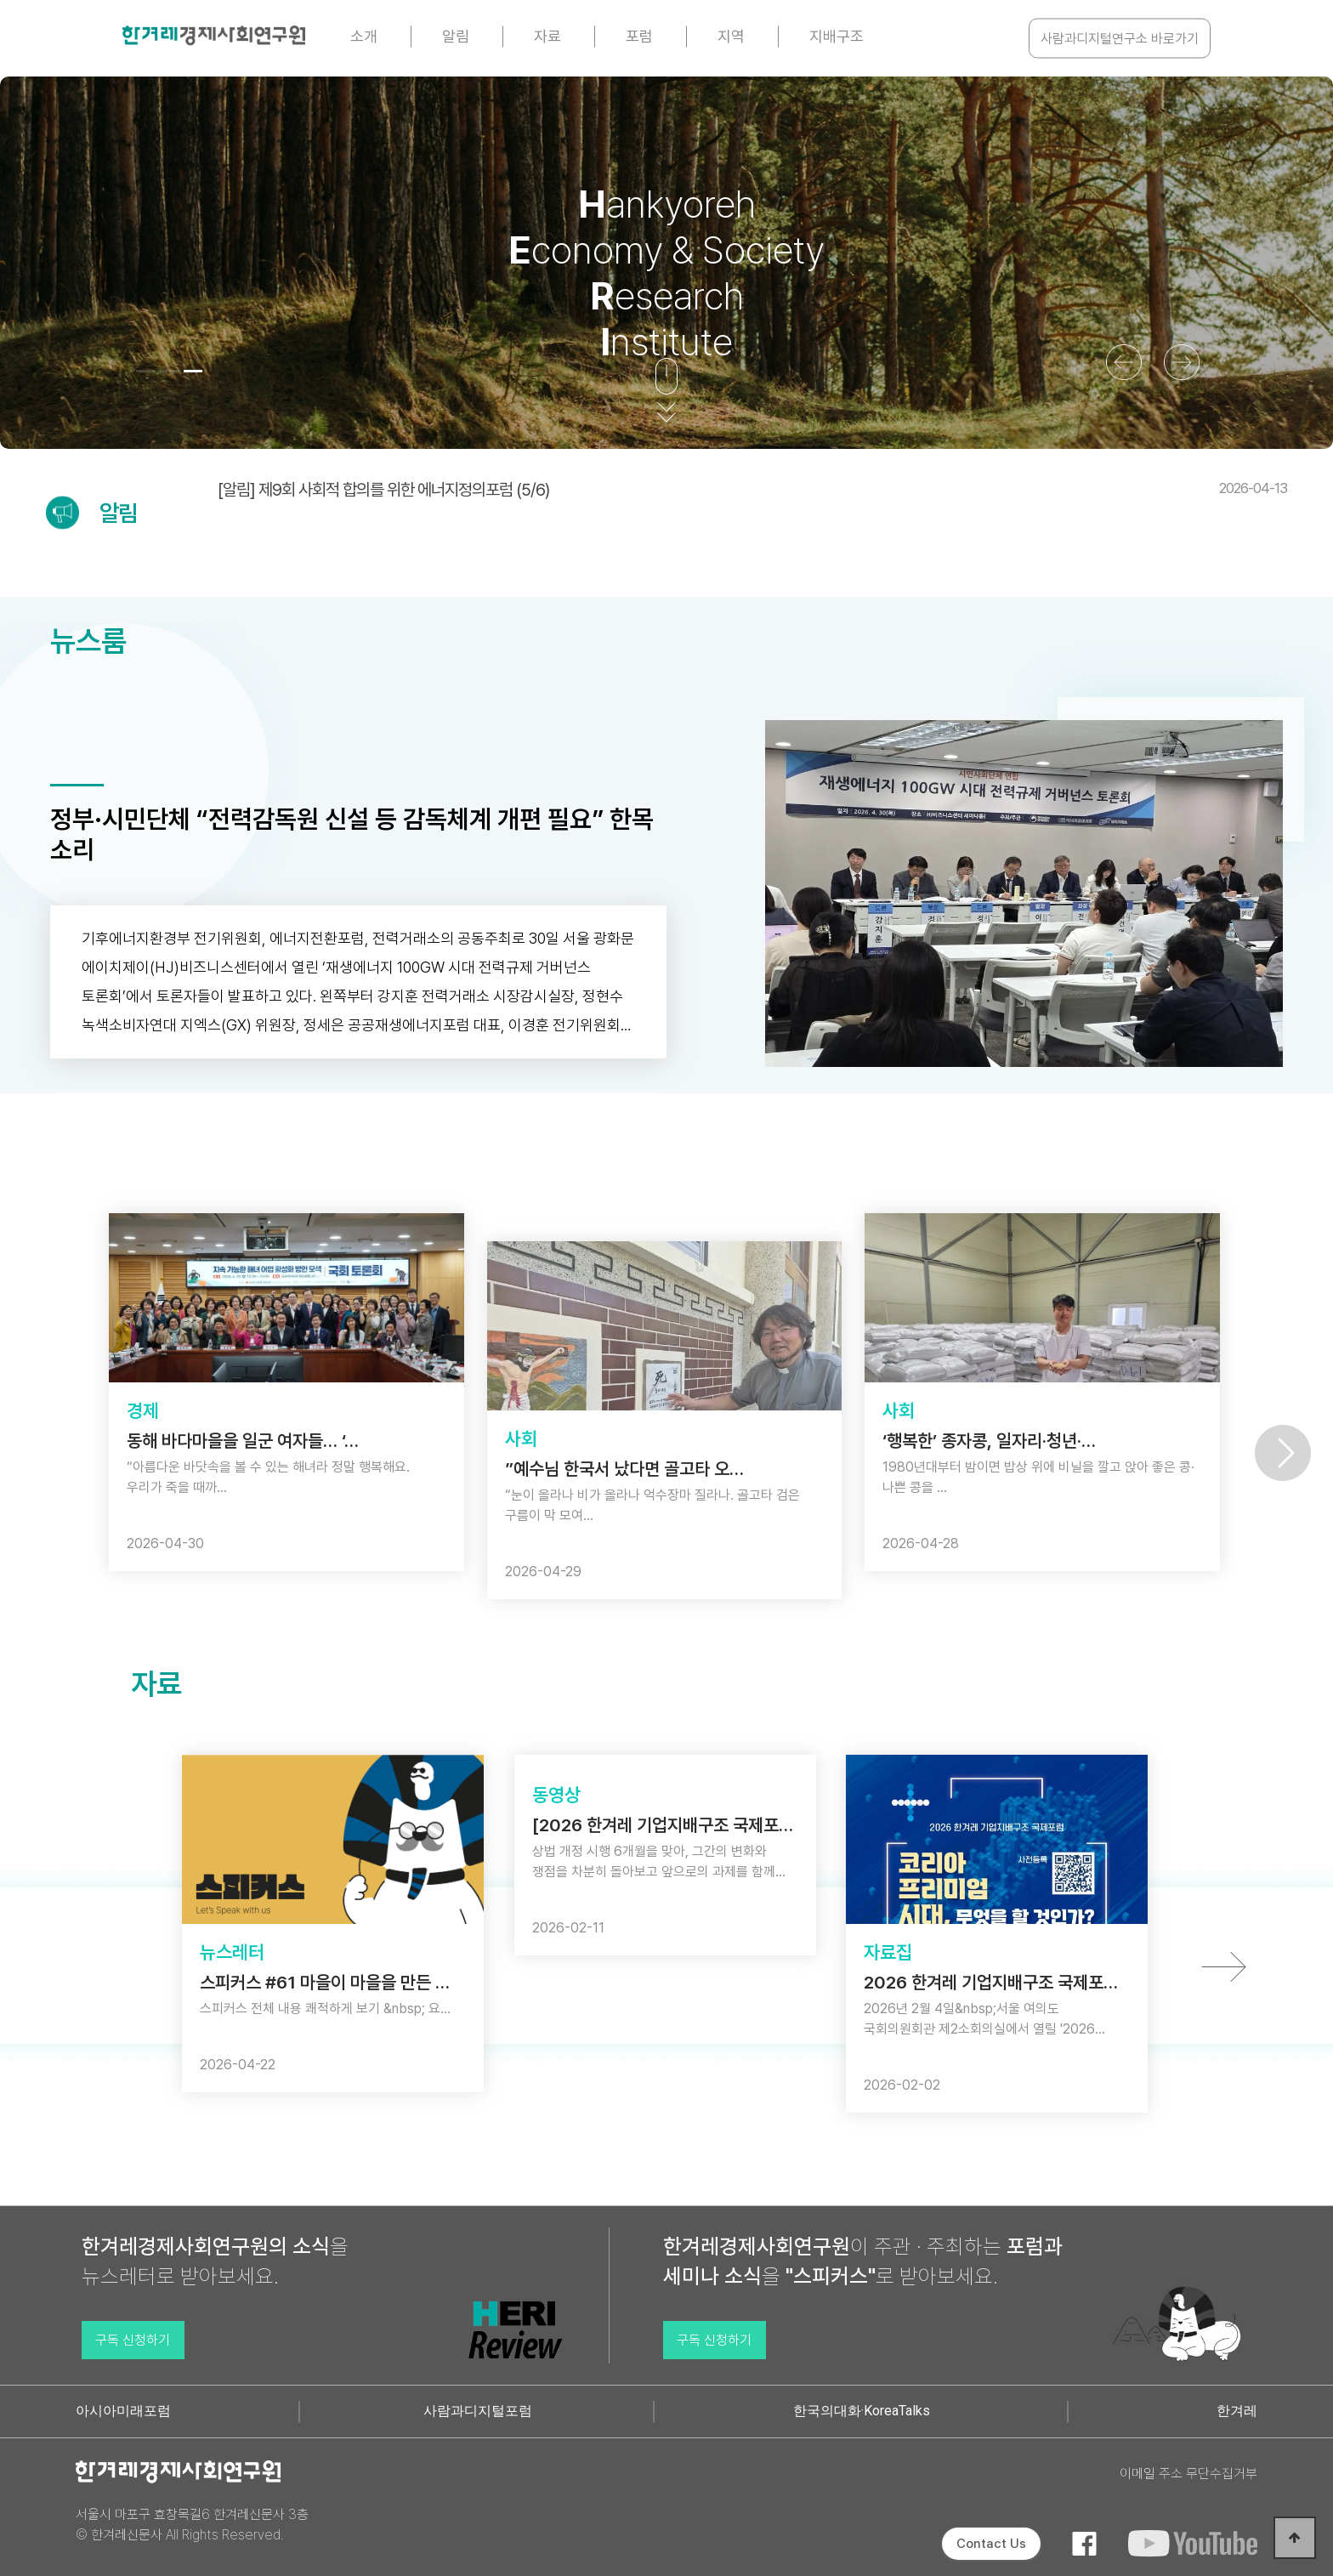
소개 (363, 36)
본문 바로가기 (0, 0)
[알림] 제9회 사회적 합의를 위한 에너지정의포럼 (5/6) (752, 489)
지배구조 (836, 36)
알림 (455, 36)
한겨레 (1237, 2411)
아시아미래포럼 (123, 2411)
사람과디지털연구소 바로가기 (1120, 39)
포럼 (639, 36)
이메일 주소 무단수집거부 (1188, 2473)
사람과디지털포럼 (477, 2411)
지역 (731, 36)
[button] (145, 371)
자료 (547, 36)
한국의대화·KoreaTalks (861, 2411)
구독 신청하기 (132, 2340)
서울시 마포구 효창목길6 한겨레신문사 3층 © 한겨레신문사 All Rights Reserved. (192, 2524)
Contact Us (991, 2543)
